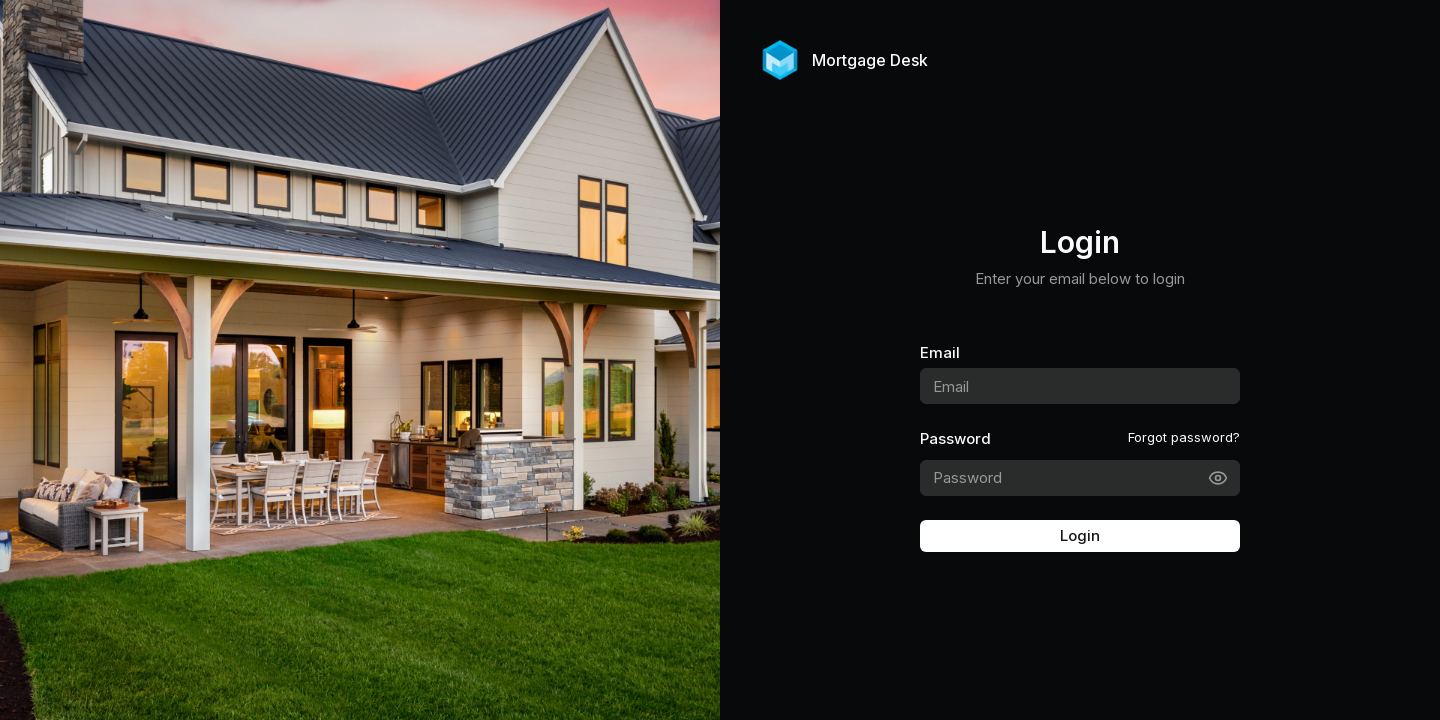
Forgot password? (1184, 437)
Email (940, 352)
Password (955, 438)
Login (1080, 535)
